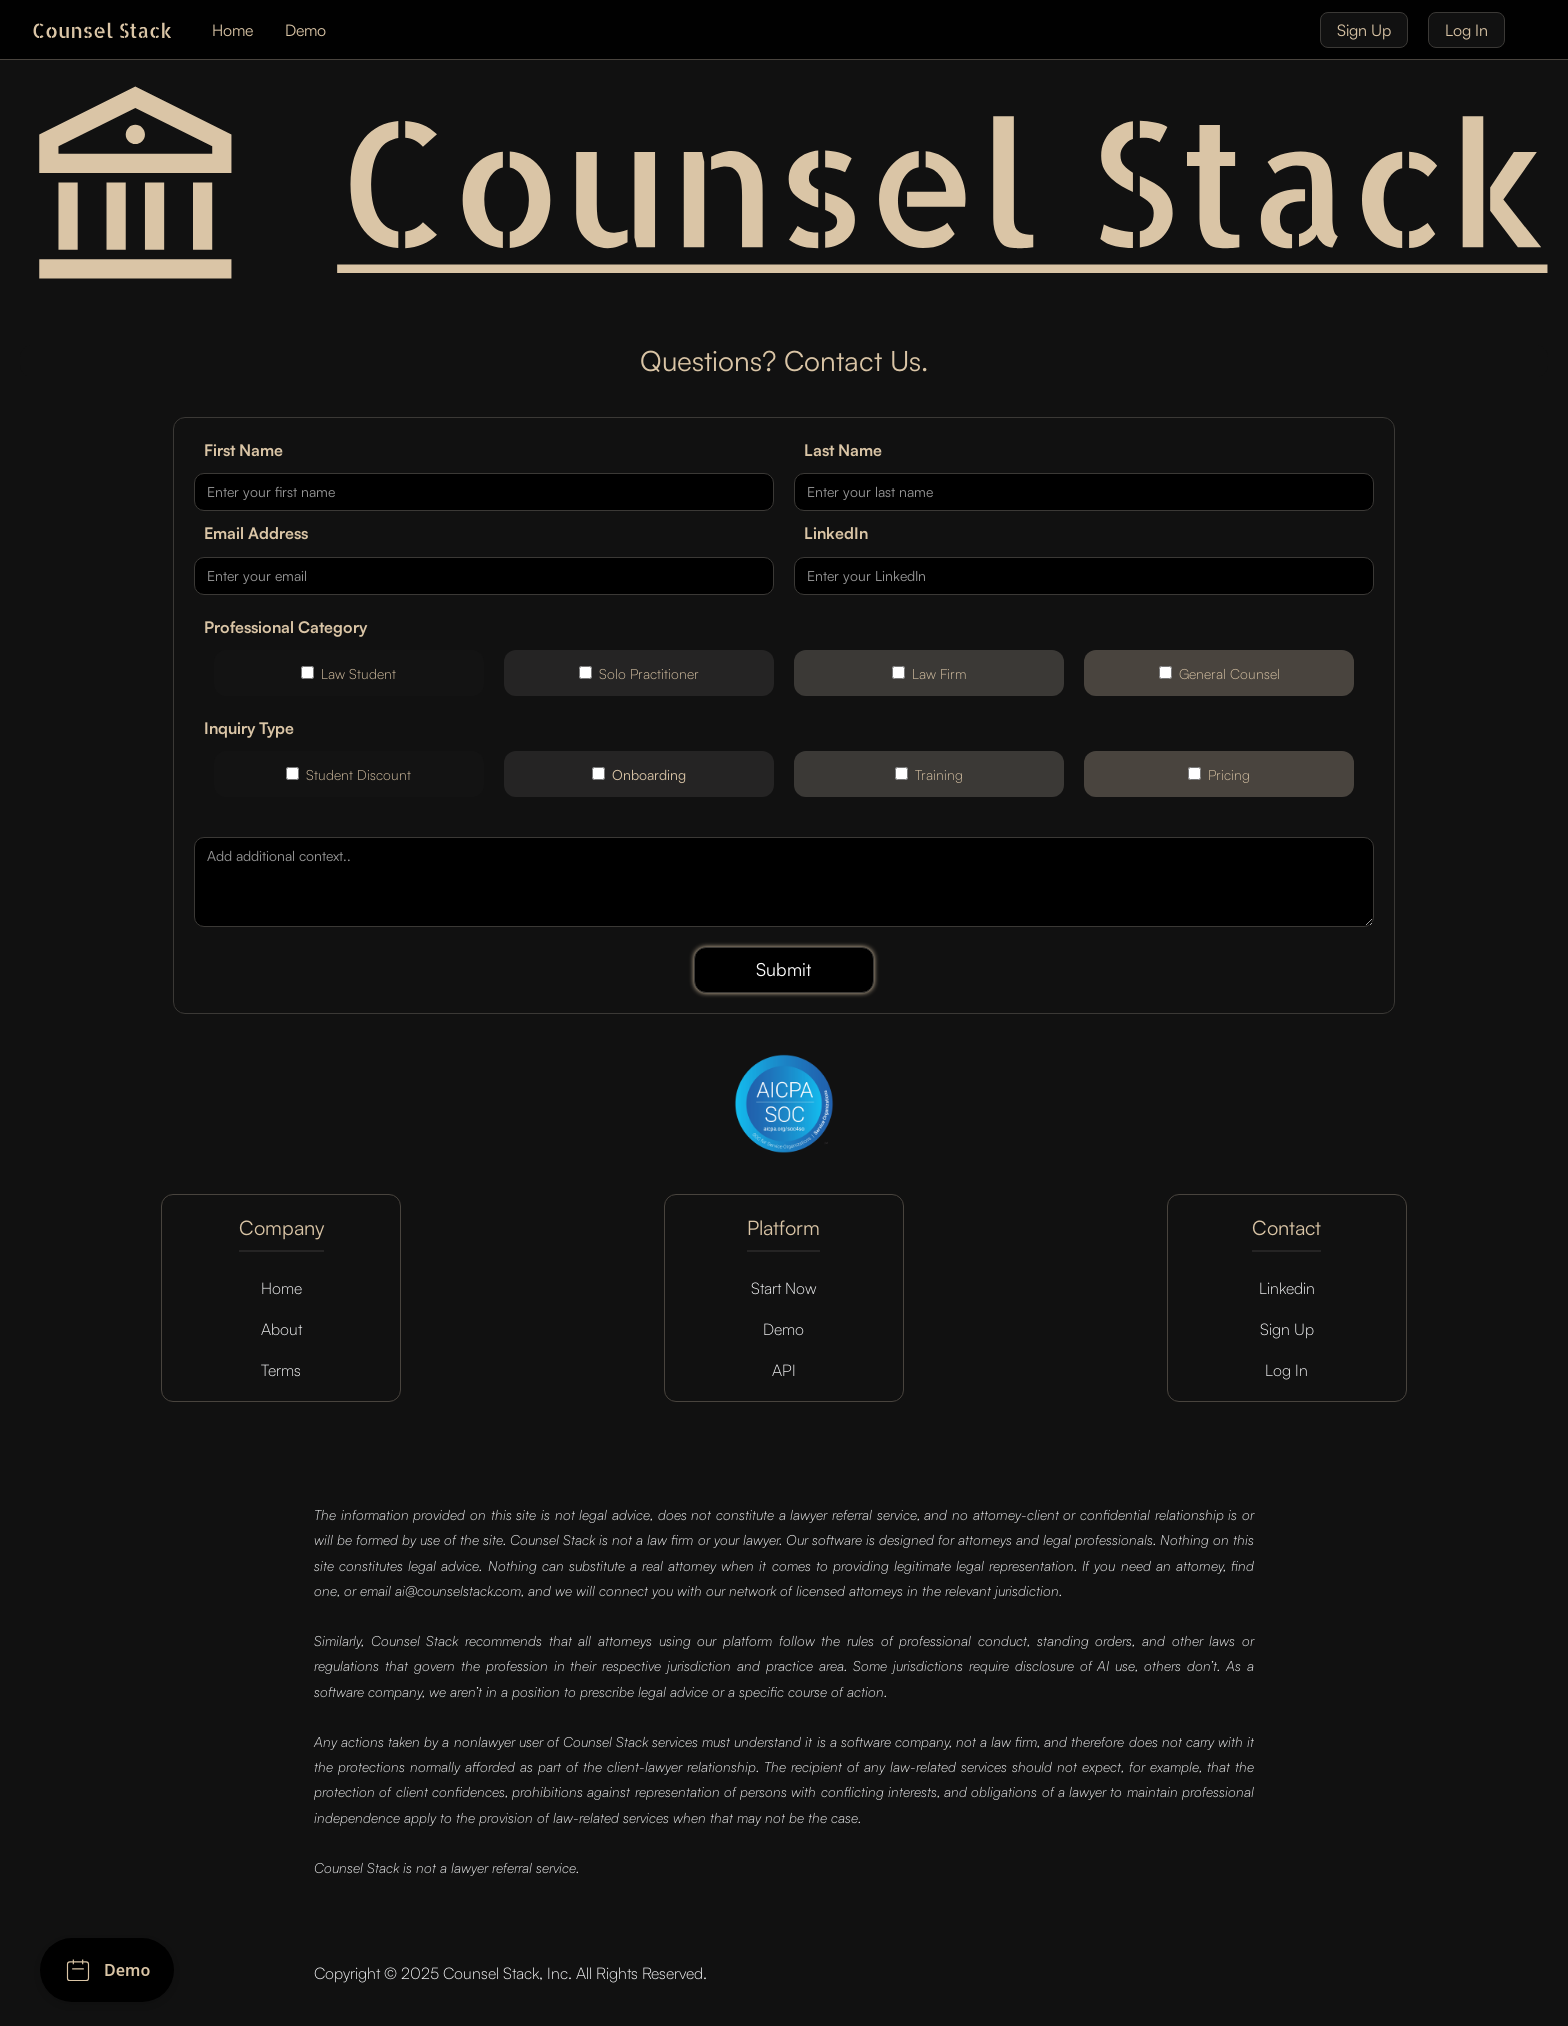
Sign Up (1364, 30)
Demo (305, 30)
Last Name (843, 450)
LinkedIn (836, 533)
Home (232, 30)
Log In (1466, 30)
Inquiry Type (249, 728)
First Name (243, 450)
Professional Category (285, 627)
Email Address (256, 533)
